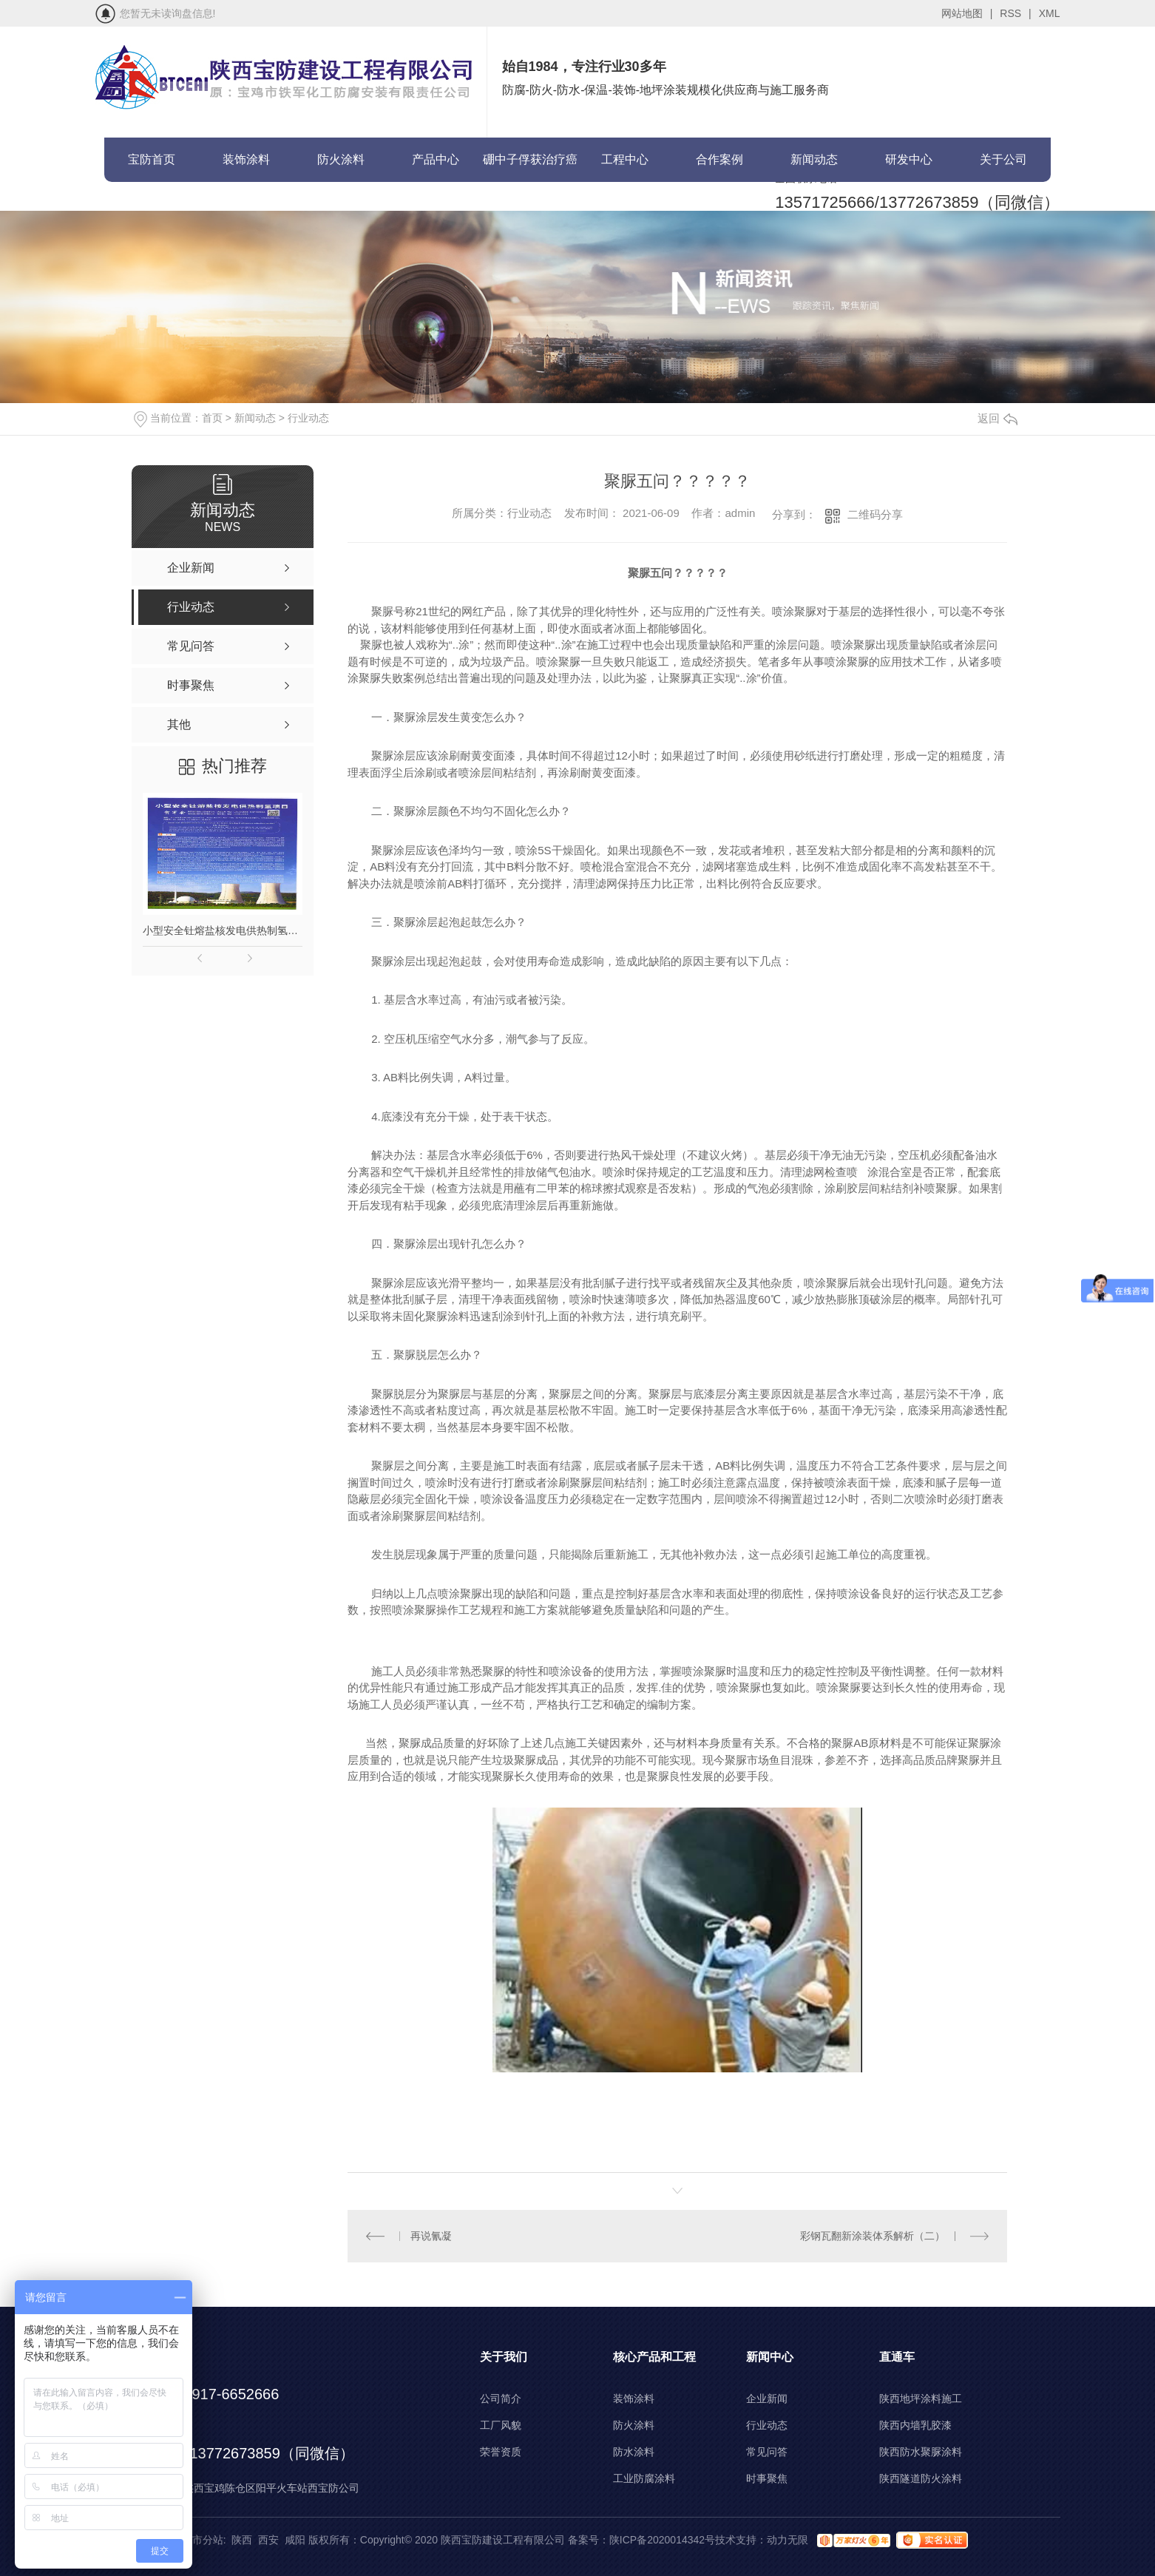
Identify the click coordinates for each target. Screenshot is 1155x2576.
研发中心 (908, 159)
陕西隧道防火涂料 (920, 2478)
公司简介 (500, 2398)
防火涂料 (341, 159)
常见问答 (767, 2452)
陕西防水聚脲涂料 (920, 2452)
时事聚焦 (767, 2478)
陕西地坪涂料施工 (920, 2398)
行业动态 (308, 418)
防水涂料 (633, 2452)
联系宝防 (151, 203)
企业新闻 (767, 2398)
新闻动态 (814, 159)
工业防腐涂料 (644, 2478)
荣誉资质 (500, 2452)
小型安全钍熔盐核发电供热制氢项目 (222, 930)
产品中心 (435, 159)
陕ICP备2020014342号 (662, 2540)
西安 (268, 2540)
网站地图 (967, 13)
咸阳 (295, 2540)
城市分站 (202, 2540)
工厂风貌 (500, 2425)
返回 (997, 418)
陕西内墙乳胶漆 (915, 2425)
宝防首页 (151, 159)
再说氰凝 (431, 2236)
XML (1049, 13)
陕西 (241, 2540)
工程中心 (624, 159)
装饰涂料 (246, 159)
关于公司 (1003, 159)
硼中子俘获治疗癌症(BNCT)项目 (530, 167)
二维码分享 (875, 514)
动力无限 (787, 2540)
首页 (212, 418)
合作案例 (719, 159)
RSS (1015, 13)
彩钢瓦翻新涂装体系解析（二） (872, 2236)
